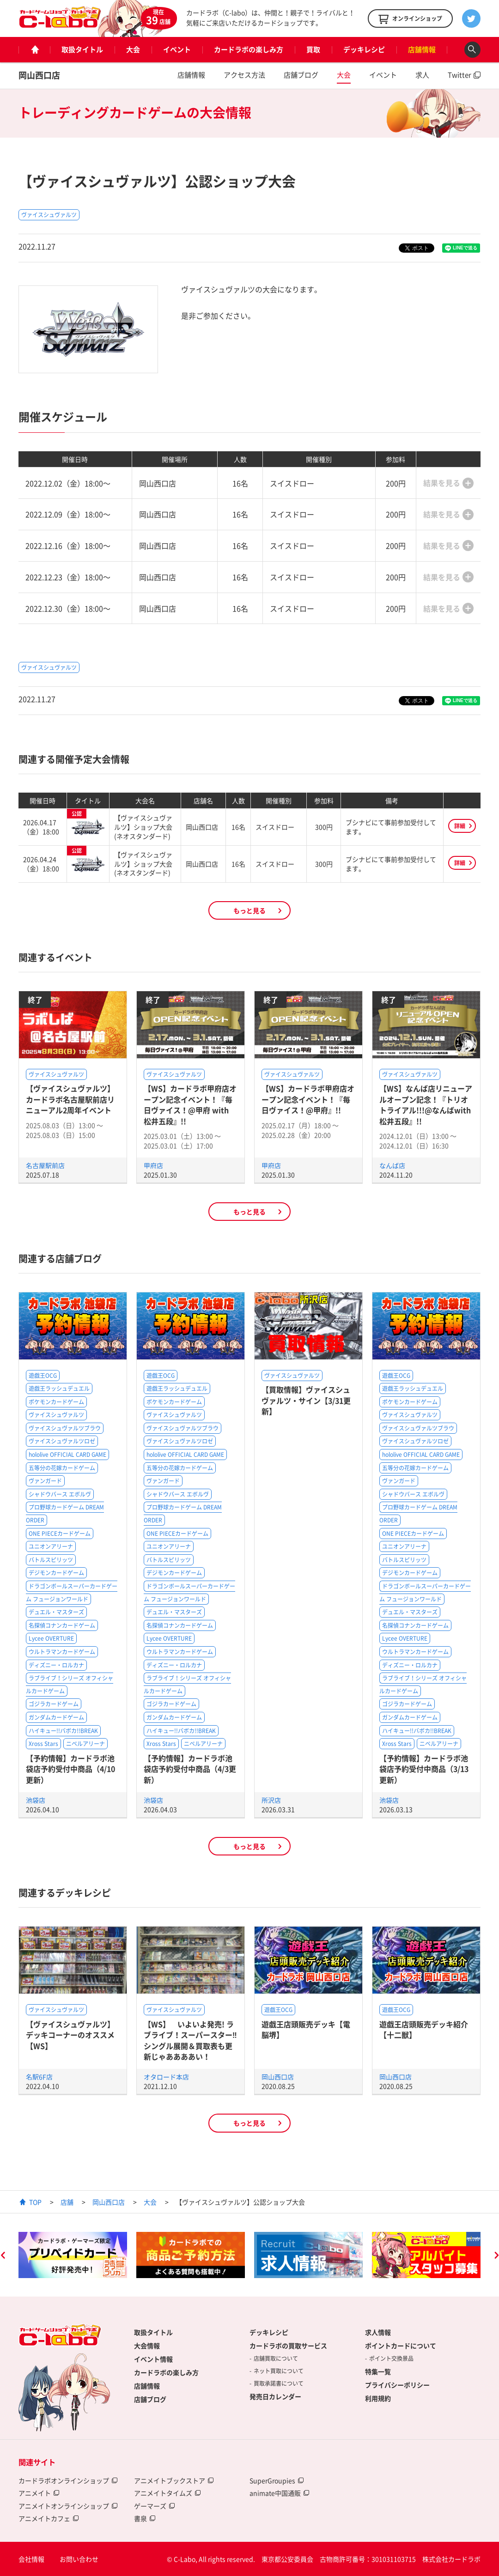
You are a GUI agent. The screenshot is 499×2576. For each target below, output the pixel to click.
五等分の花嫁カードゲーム (62, 1468)
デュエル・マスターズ (56, 1612)
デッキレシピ (364, 49)
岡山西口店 (39, 75)
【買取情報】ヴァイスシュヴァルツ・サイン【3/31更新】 (306, 1400)
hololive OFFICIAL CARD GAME (67, 1454)
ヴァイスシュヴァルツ (49, 215)
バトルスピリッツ (51, 1560)
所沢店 (271, 1800)
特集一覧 (378, 2371)
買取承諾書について (279, 2383)
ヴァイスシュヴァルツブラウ (65, 1428)
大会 (133, 49)
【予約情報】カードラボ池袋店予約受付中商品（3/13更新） (424, 1768)
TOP (35, 2201)
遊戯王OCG (43, 1375)
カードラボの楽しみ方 (248, 49)
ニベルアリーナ (85, 1744)
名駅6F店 (39, 2076)
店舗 (67, 2201)
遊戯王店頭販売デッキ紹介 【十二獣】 (423, 2029)
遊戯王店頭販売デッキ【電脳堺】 (306, 2029)
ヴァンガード (45, 1481)
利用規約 (378, 2398)
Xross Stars (43, 1744)
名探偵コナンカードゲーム (62, 1625)
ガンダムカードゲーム (56, 1717)
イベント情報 (153, 2359)
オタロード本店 (166, 2076)
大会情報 (147, 2345)
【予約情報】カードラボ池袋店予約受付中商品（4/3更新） (190, 1768)
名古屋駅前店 (45, 1165)
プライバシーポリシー (397, 2384)
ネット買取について (279, 2371)
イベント (177, 49)
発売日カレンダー (275, 2396)
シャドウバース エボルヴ (60, 1494)
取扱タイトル (82, 49)
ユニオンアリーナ (51, 1546)
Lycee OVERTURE (51, 1638)
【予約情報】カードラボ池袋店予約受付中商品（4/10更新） (70, 1768)
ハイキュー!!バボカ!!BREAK (63, 1731)
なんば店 (392, 1165)
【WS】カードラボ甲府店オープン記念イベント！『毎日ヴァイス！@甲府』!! (308, 1099)
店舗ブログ (301, 75)
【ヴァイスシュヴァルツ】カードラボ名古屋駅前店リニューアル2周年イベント (70, 1099)
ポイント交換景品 (391, 2358)
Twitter (459, 75)
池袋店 (35, 1800)
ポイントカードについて (400, 2345)
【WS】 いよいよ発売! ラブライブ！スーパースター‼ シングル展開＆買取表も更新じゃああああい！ (194, 2040)
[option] (72, 2255)
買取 (313, 49)
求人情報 (378, 2332)
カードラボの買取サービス (288, 2345)
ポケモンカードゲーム (56, 1402)
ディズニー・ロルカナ (56, 1665)
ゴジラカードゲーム (54, 1704)
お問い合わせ (79, 2559)
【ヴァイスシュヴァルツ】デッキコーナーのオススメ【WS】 (70, 2034)
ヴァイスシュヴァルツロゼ (62, 1441)
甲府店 (153, 1165)
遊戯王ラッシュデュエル (59, 1388)
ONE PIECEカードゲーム (60, 1533)
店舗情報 (422, 49)
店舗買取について (276, 2358)
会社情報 (31, 2559)
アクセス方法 (244, 75)
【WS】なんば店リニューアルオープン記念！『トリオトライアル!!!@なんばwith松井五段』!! (425, 1104)
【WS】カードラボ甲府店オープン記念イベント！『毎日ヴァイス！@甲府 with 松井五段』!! (190, 1104)
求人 (422, 75)
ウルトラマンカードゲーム (62, 1652)
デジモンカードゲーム (56, 1573)
